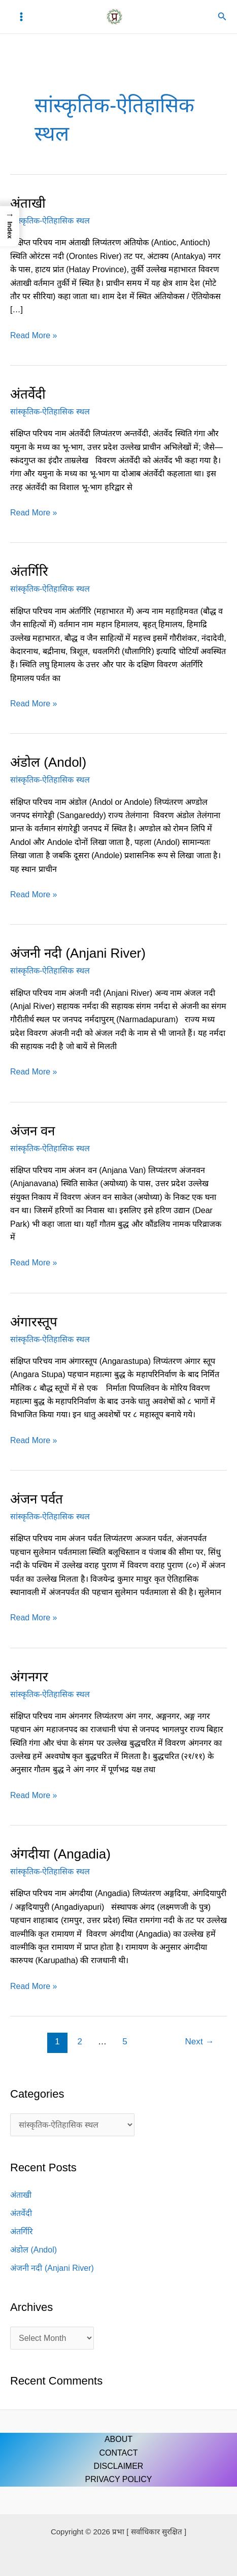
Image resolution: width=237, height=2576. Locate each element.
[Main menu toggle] (21, 17)
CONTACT (118, 2453)
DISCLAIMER (119, 2466)
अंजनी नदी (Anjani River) (78, 953)
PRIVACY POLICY (118, 2479)
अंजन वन (32, 1130)
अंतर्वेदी (28, 394)
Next (199, 2041)
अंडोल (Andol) (48, 762)
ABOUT (118, 2439)
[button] (222, 16)
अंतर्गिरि (29, 571)
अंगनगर (29, 1676)
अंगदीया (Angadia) (60, 1854)
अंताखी (28, 203)
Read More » (33, 334)
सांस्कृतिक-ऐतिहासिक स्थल (50, 220)
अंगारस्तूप (33, 1321)
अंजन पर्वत (36, 1499)
